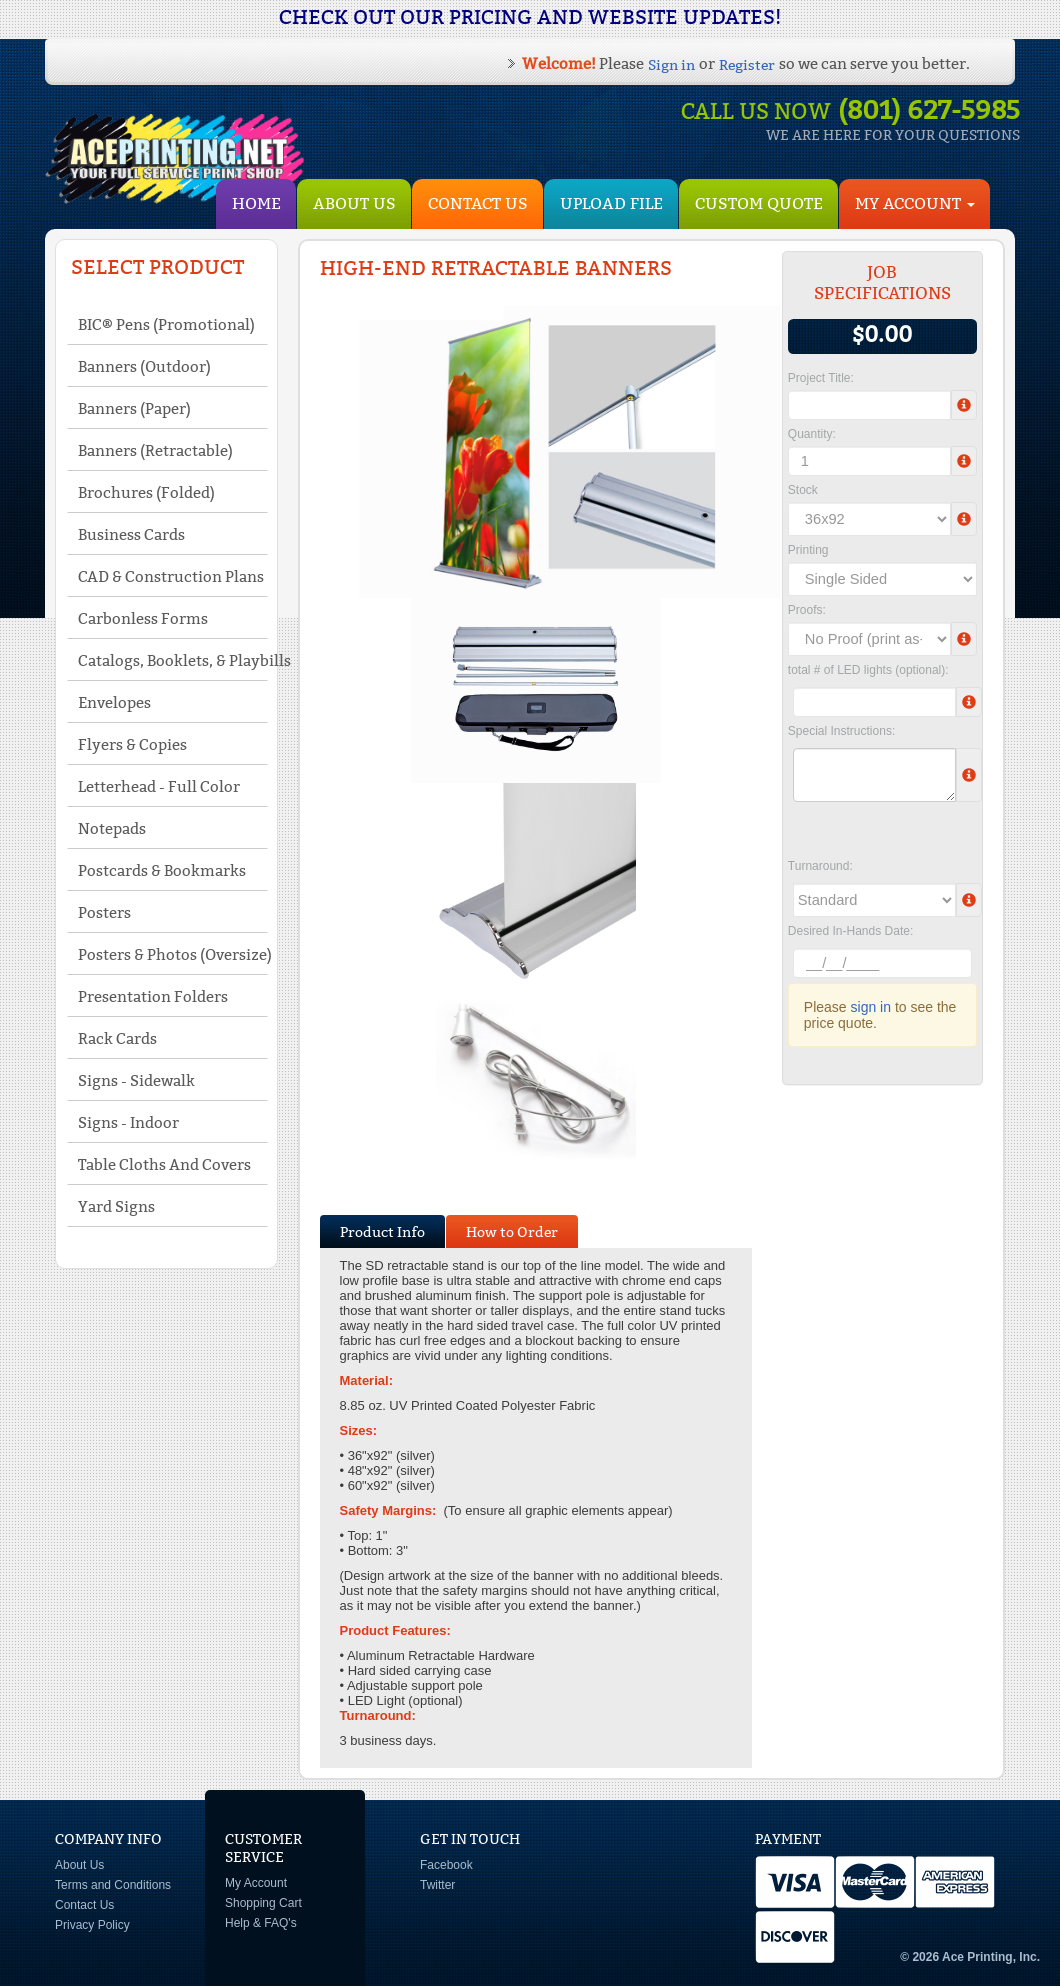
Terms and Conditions (113, 1885)
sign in (871, 1007)
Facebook (446, 1865)
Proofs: (807, 610)
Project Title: (821, 378)
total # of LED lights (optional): (868, 670)
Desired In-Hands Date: (850, 931)
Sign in (671, 65)
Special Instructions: (841, 731)
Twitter (437, 1885)
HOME (256, 203)
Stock (803, 490)
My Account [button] (915, 203)
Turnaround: (820, 866)
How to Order (512, 1232)
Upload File (611, 203)
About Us (354, 203)
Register (747, 65)
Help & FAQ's (261, 1923)
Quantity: (812, 434)
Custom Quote (759, 203)
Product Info (382, 1232)
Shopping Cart (263, 1903)
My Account (256, 1883)
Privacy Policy (92, 1925)
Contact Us (478, 203)
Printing (808, 550)
